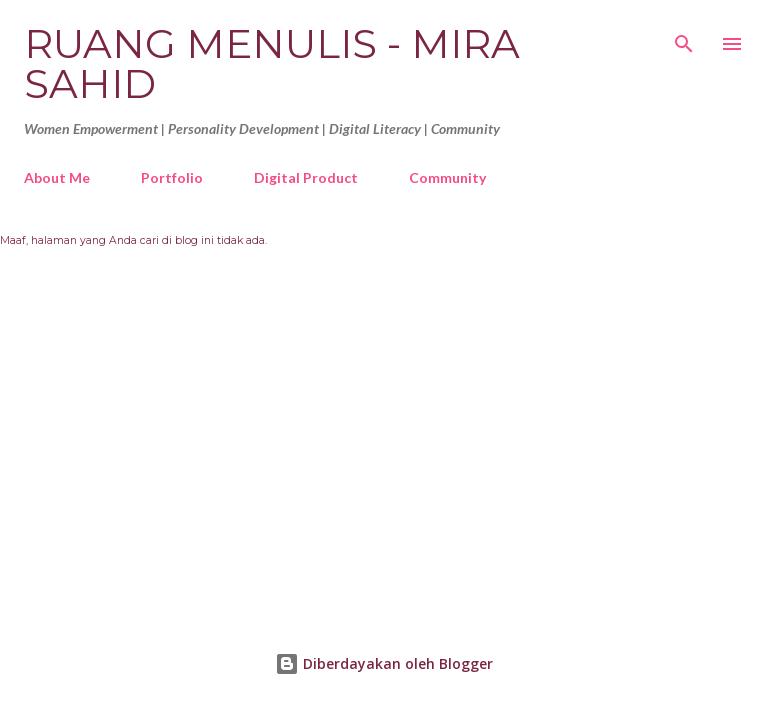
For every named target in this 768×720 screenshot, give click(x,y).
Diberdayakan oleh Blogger (384, 663)
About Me (57, 177)
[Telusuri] (684, 36)
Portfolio (172, 177)
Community (447, 177)
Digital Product (306, 177)
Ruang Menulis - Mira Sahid (272, 63)
